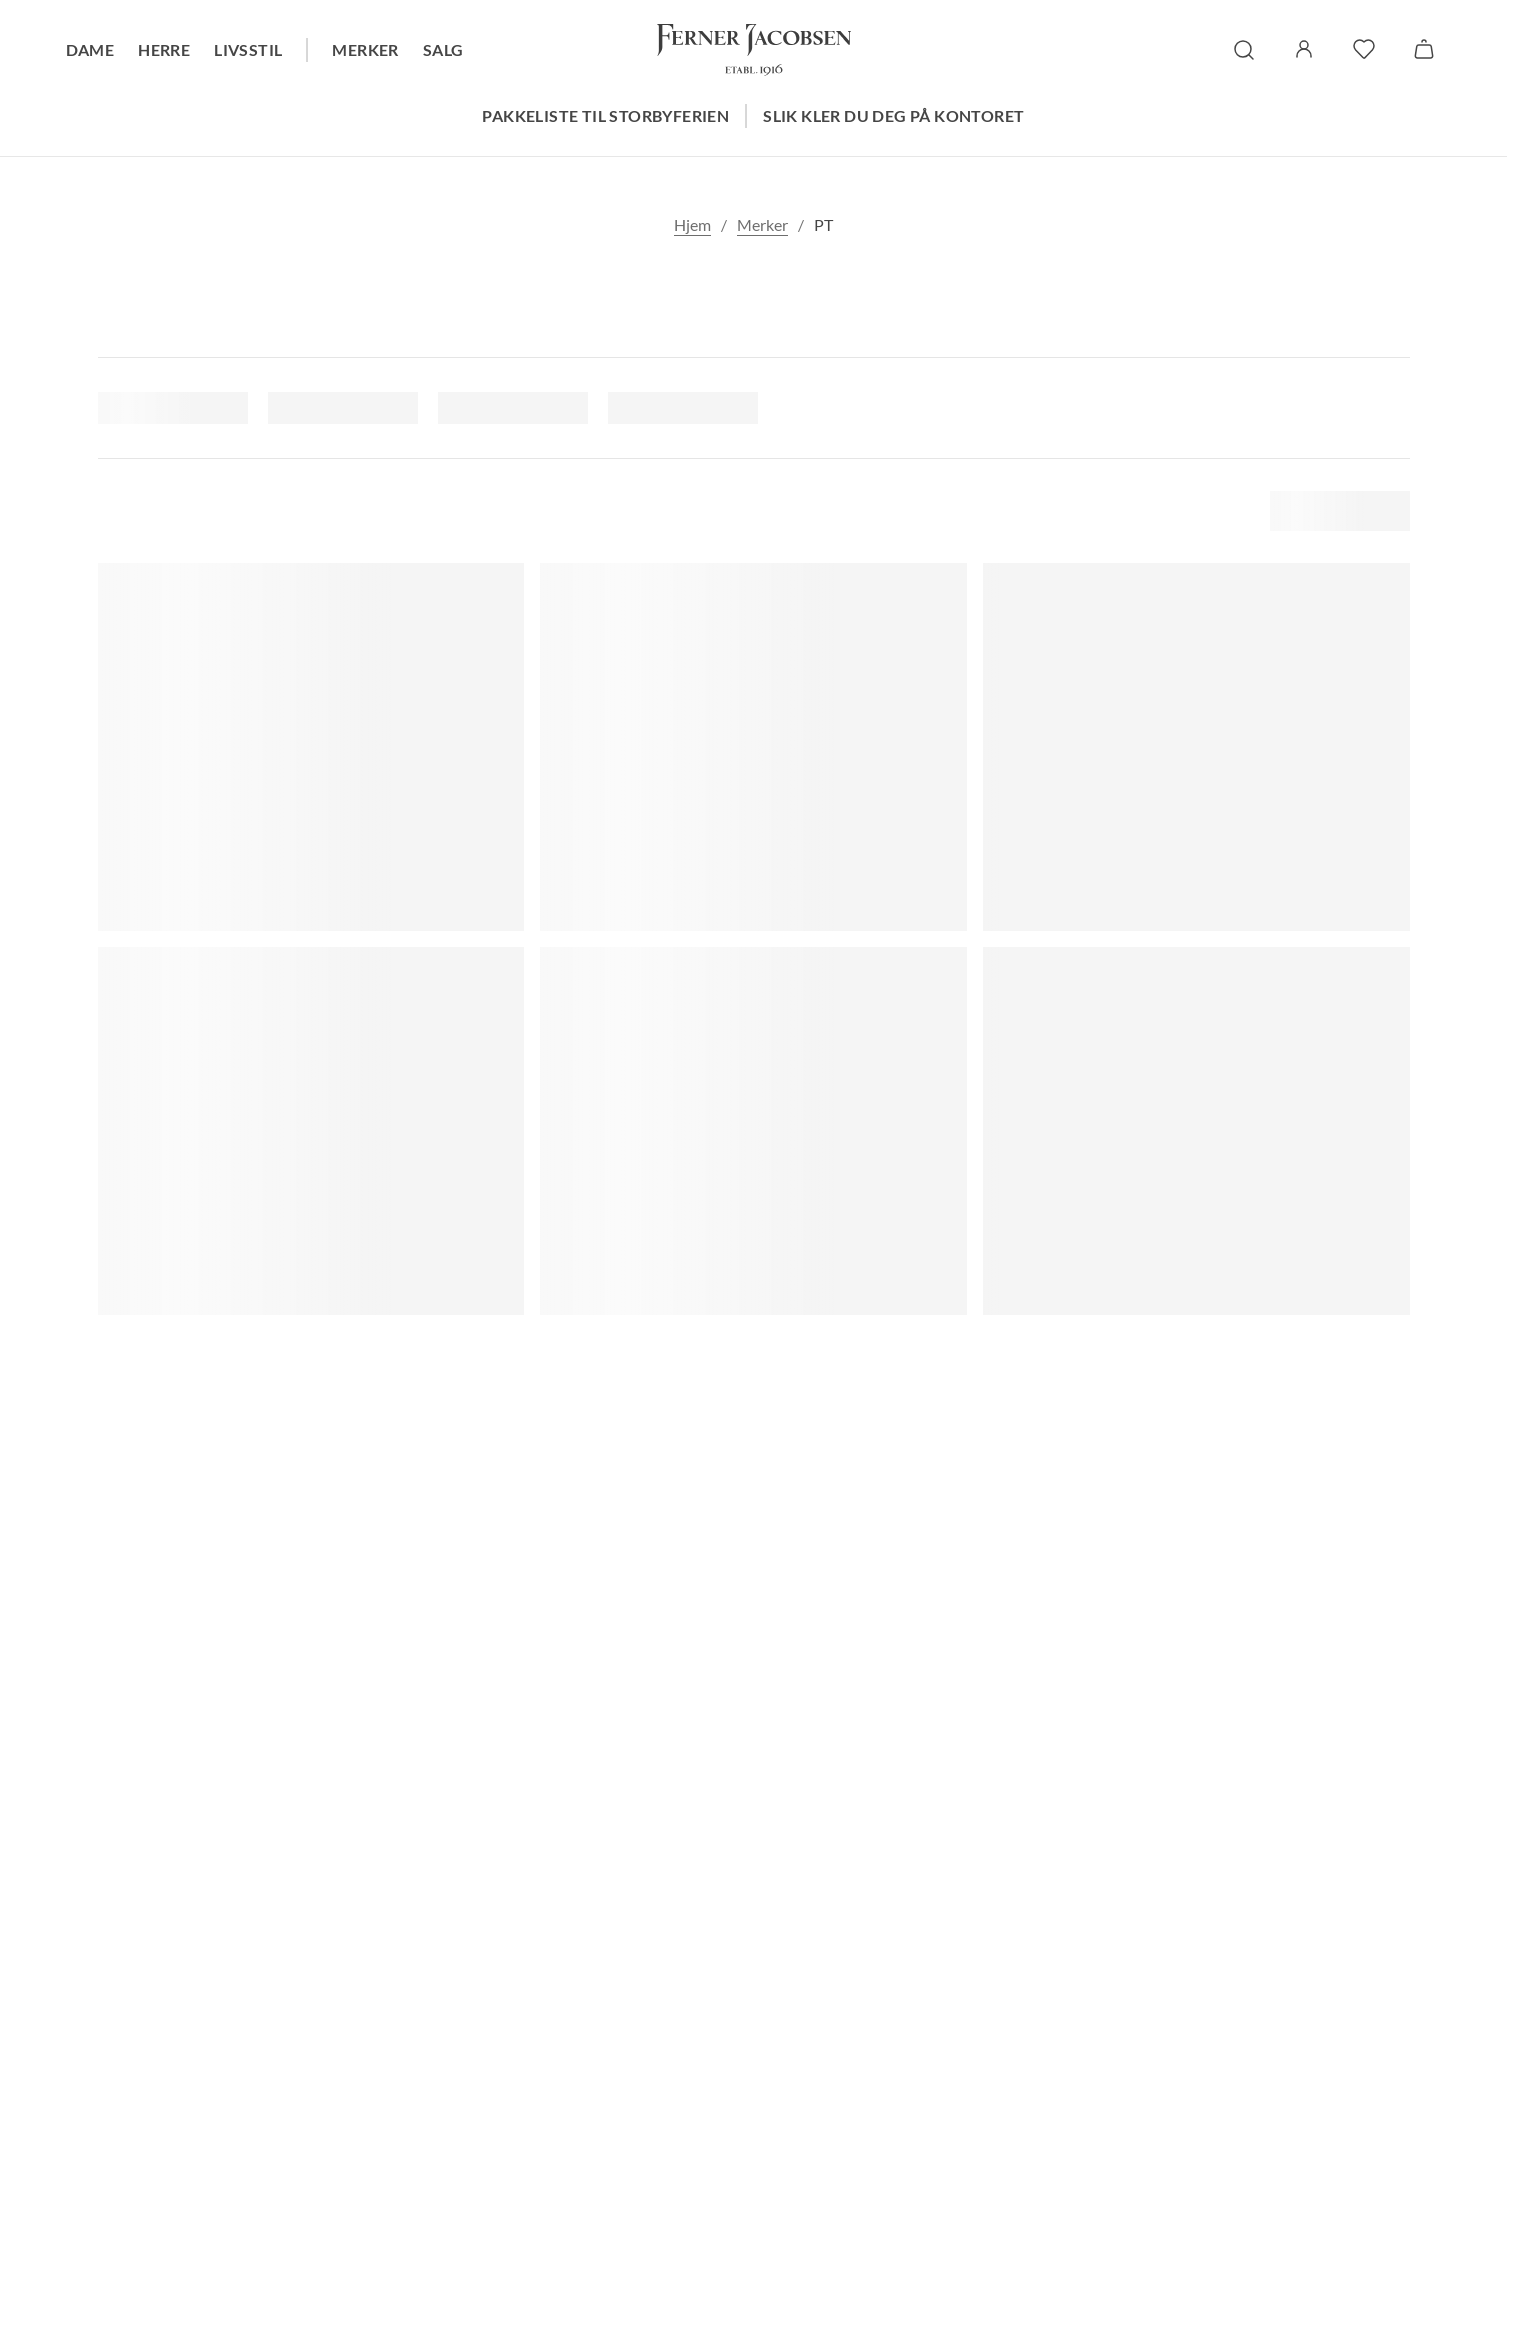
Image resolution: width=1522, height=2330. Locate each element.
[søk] (1244, 50)
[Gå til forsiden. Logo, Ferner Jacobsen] (754, 50)
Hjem (692, 224)
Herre (164, 49)
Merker (365, 49)
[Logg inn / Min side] (1304, 49)
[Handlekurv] (1424, 49)
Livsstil (248, 49)
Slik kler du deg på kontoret (893, 115)
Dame (90, 49)
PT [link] (823, 224)
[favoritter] (1364, 49)
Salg (443, 49)
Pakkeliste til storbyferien (605, 115)
